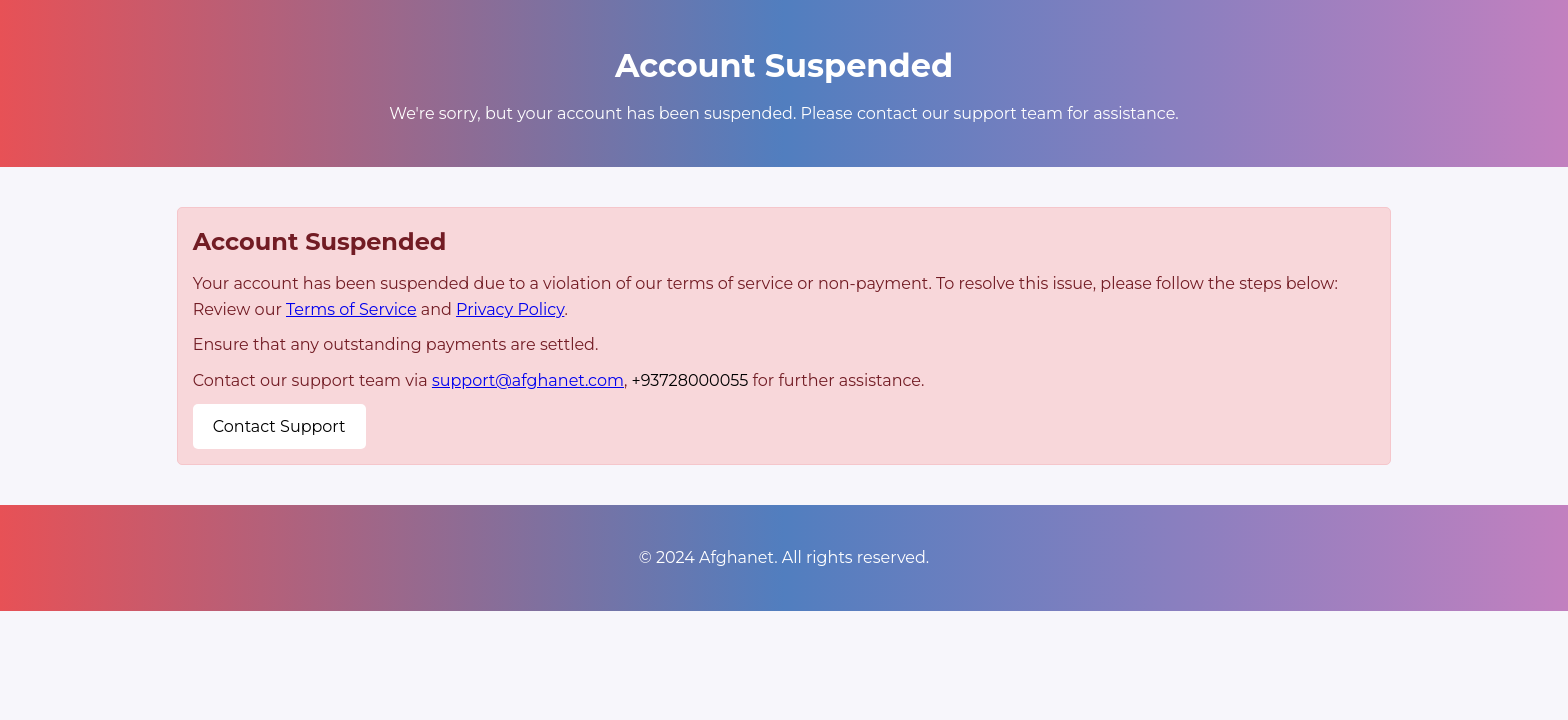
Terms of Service (351, 309)
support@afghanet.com (528, 380)
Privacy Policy (510, 309)
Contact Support (279, 426)
